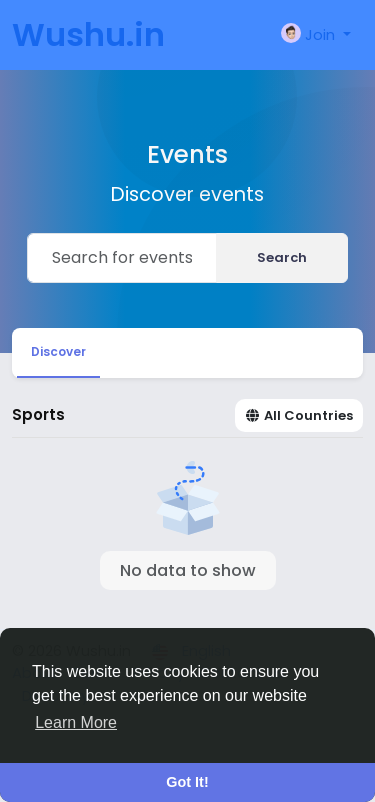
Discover (58, 351)
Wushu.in (88, 34)
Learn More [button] (76, 722)
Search (282, 257)
